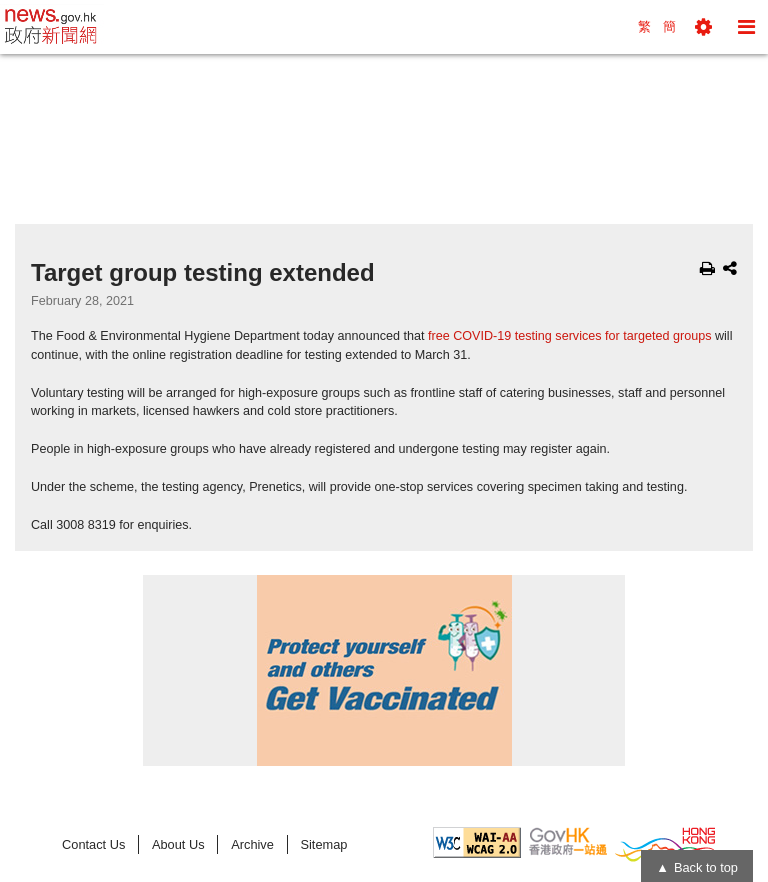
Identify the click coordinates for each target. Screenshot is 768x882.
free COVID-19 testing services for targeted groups (570, 336)
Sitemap (323, 844)
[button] (703, 27)
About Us (178, 844)
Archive (252, 844)
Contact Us (93, 844)
